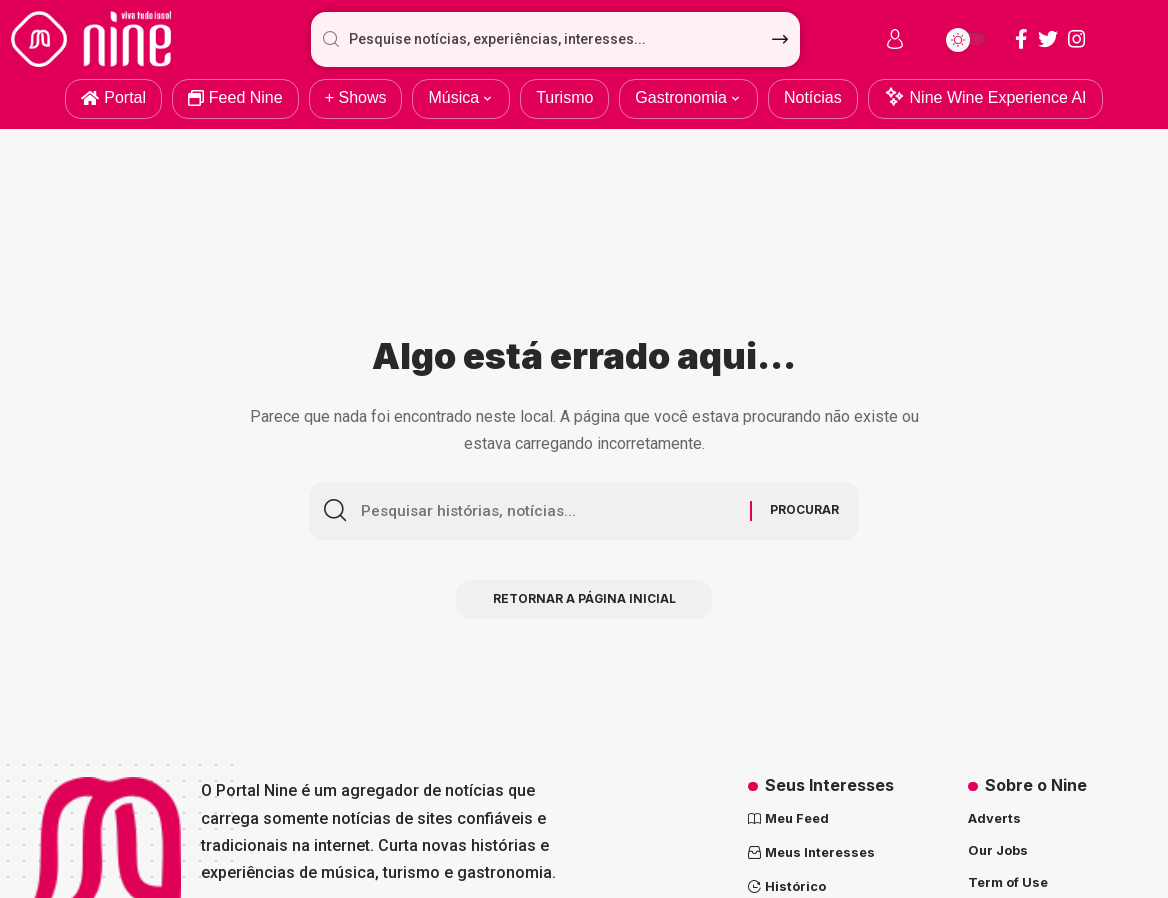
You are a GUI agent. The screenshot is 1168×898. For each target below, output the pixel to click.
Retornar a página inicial (584, 601)
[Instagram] (1077, 39)
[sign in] (895, 39)
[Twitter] (1048, 39)
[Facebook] (1021, 39)
